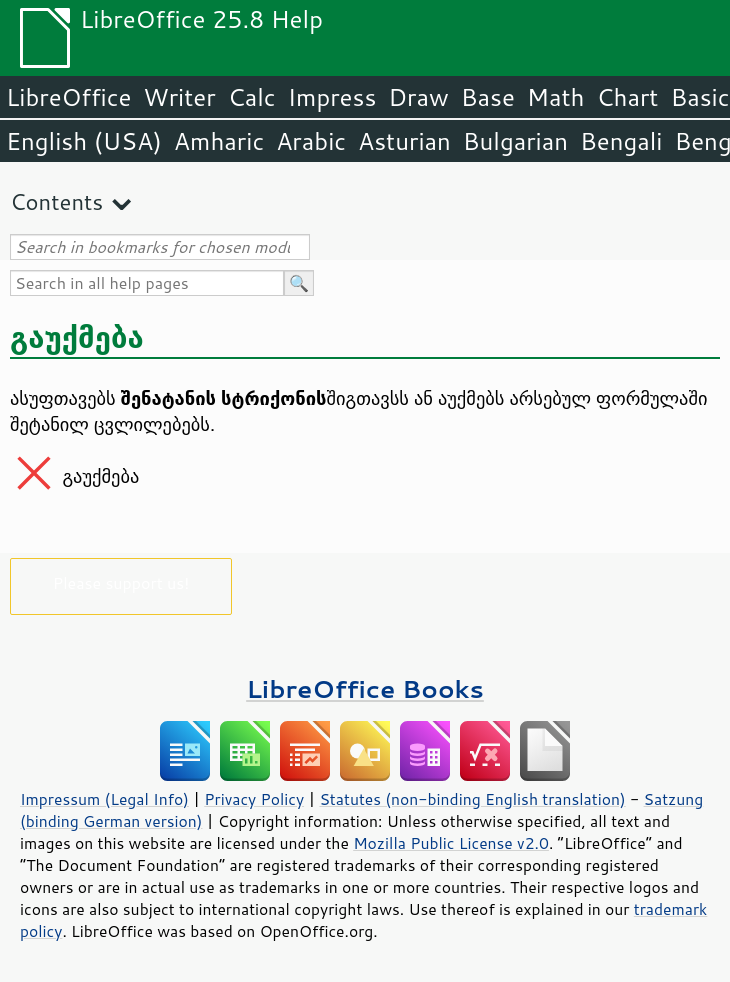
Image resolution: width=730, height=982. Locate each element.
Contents (56, 201)
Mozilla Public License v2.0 (451, 843)
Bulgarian (515, 141)
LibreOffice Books (365, 688)
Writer (179, 97)
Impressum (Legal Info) (104, 799)
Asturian (404, 141)
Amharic (219, 141)
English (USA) (84, 141)
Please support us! (121, 582)
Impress (332, 97)
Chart (627, 97)
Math (556, 97)
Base (488, 97)
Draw (418, 97)
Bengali (621, 141)
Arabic (311, 141)
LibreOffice (68, 97)
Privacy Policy (254, 799)
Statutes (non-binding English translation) (472, 799)
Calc (252, 97)
